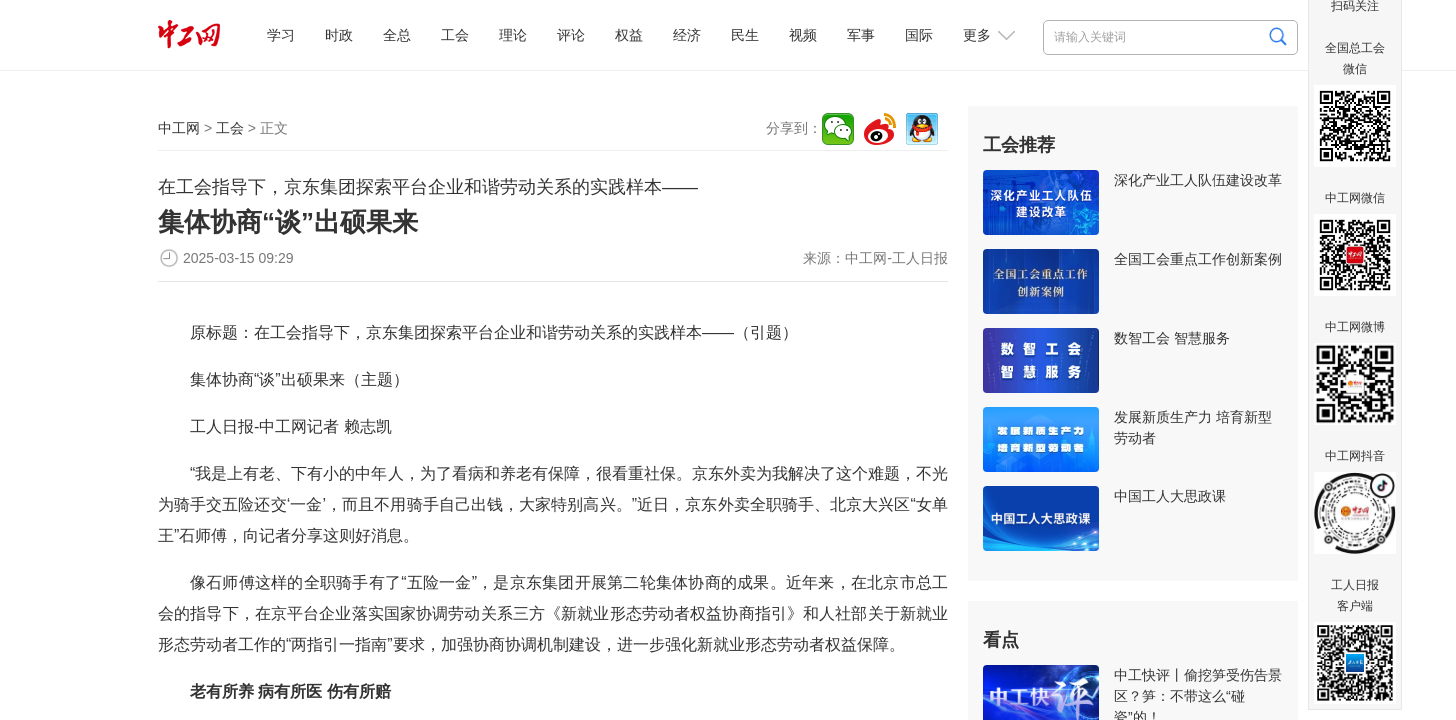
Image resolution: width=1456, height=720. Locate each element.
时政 (339, 35)
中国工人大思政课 (1170, 496)
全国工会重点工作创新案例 (1198, 259)
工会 (455, 35)
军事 (861, 35)
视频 (803, 35)
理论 (513, 35)
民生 (745, 35)
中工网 (179, 128)
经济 (687, 35)
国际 (919, 35)
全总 (397, 35)
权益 (629, 35)
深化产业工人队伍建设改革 (1198, 180)
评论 (571, 35)
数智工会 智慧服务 (1172, 338)
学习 (281, 35)
